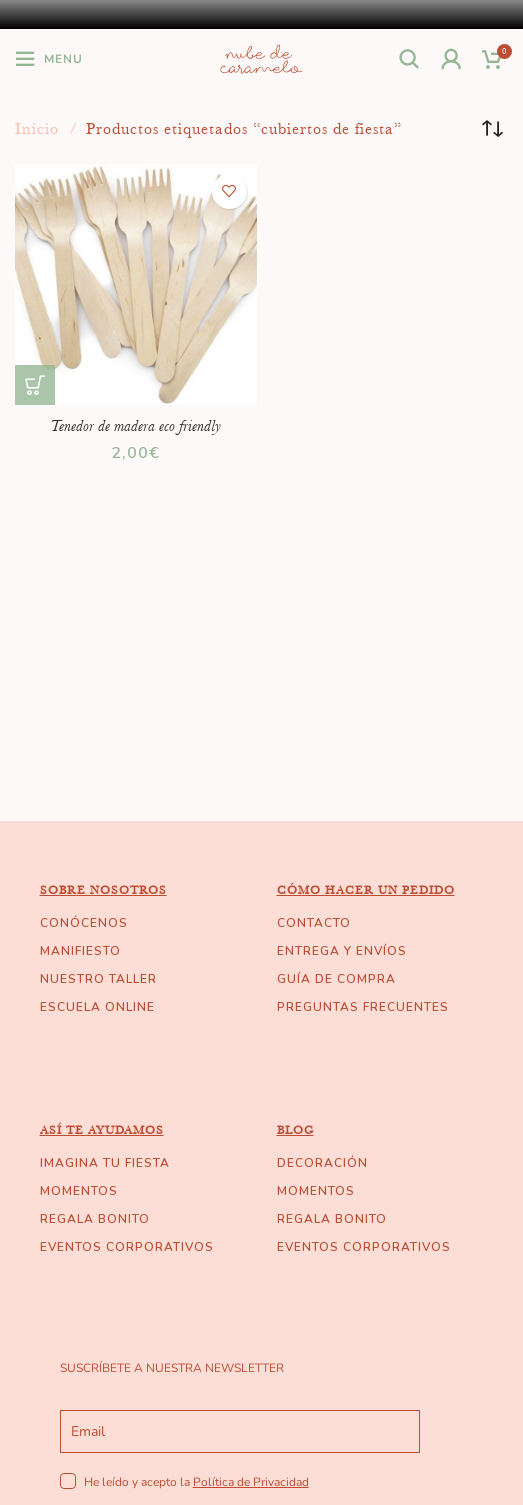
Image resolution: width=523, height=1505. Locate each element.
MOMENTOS (79, 1191)
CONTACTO (314, 923)
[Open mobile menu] (49, 59)
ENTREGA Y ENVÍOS (342, 951)
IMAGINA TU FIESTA (105, 1163)
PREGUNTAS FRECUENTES (363, 1007)
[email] (240, 1431)
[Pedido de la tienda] (493, 129)
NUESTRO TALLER (98, 979)
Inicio (39, 129)
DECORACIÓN (322, 1163)
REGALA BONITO (95, 1219)
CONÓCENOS (84, 923)
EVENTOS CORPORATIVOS (127, 1247)
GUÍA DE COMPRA (336, 979)
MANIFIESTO (80, 951)
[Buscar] (410, 59)
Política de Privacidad (251, 1482)
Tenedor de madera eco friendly (135, 426)
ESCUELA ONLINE (97, 1007)
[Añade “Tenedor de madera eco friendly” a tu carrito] (35, 385)
